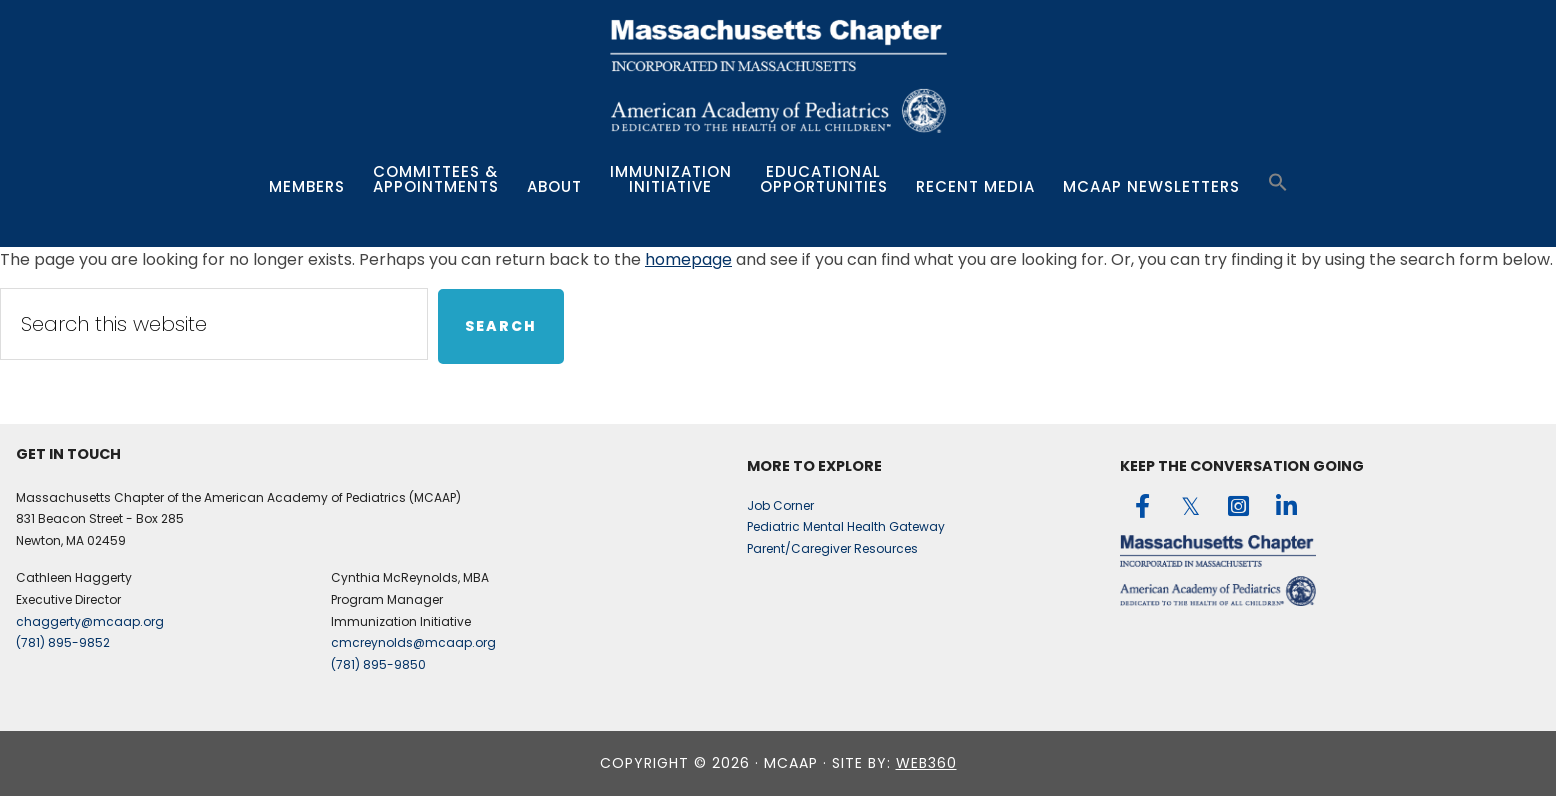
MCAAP (778, 79)
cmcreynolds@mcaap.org (413, 642)
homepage (688, 259)
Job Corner (780, 505)
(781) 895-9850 (378, 664)
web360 (926, 763)
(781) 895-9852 (63, 642)
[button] (1278, 183)
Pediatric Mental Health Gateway (846, 526)
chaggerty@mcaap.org (90, 621)
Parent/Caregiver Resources (832, 548)
